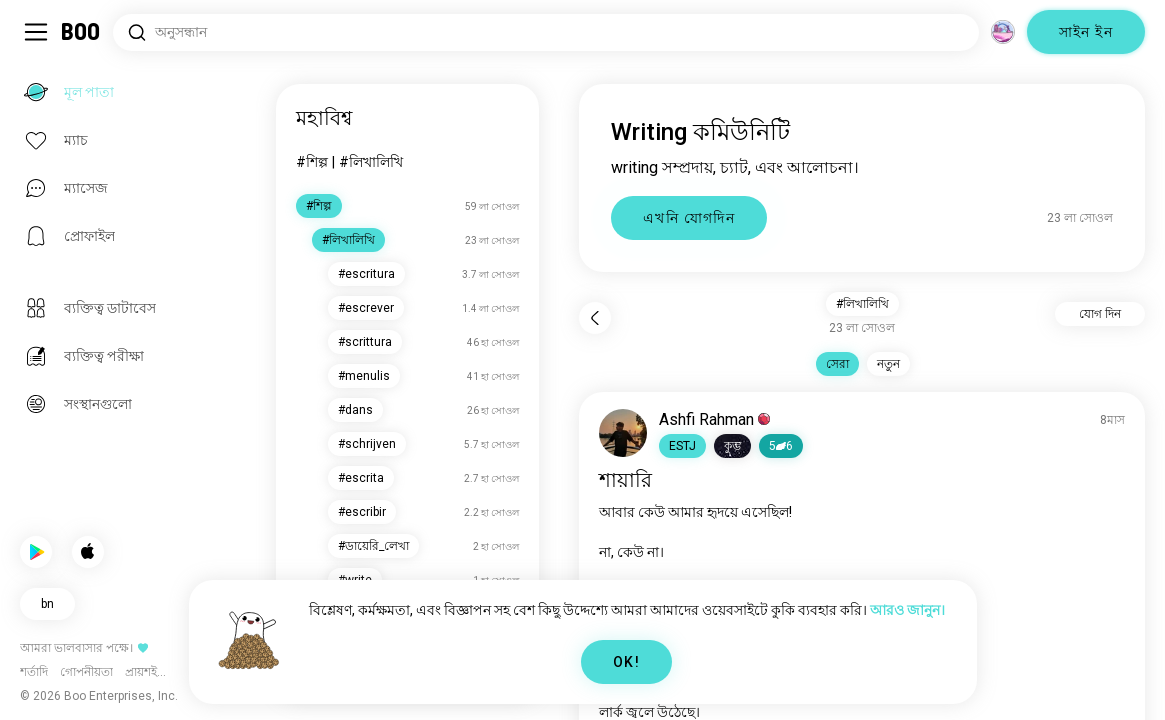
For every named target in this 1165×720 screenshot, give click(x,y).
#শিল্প (312, 162)
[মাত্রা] (1003, 32)
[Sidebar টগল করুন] (36, 32)
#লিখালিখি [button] (862, 304)
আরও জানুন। (907, 610)
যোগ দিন (1100, 314)
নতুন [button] (888, 364)
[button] (682, 446)
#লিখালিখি (371, 162)
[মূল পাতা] (81, 32)
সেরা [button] (837, 364)
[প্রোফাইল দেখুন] (623, 433)
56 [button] (781, 446)
